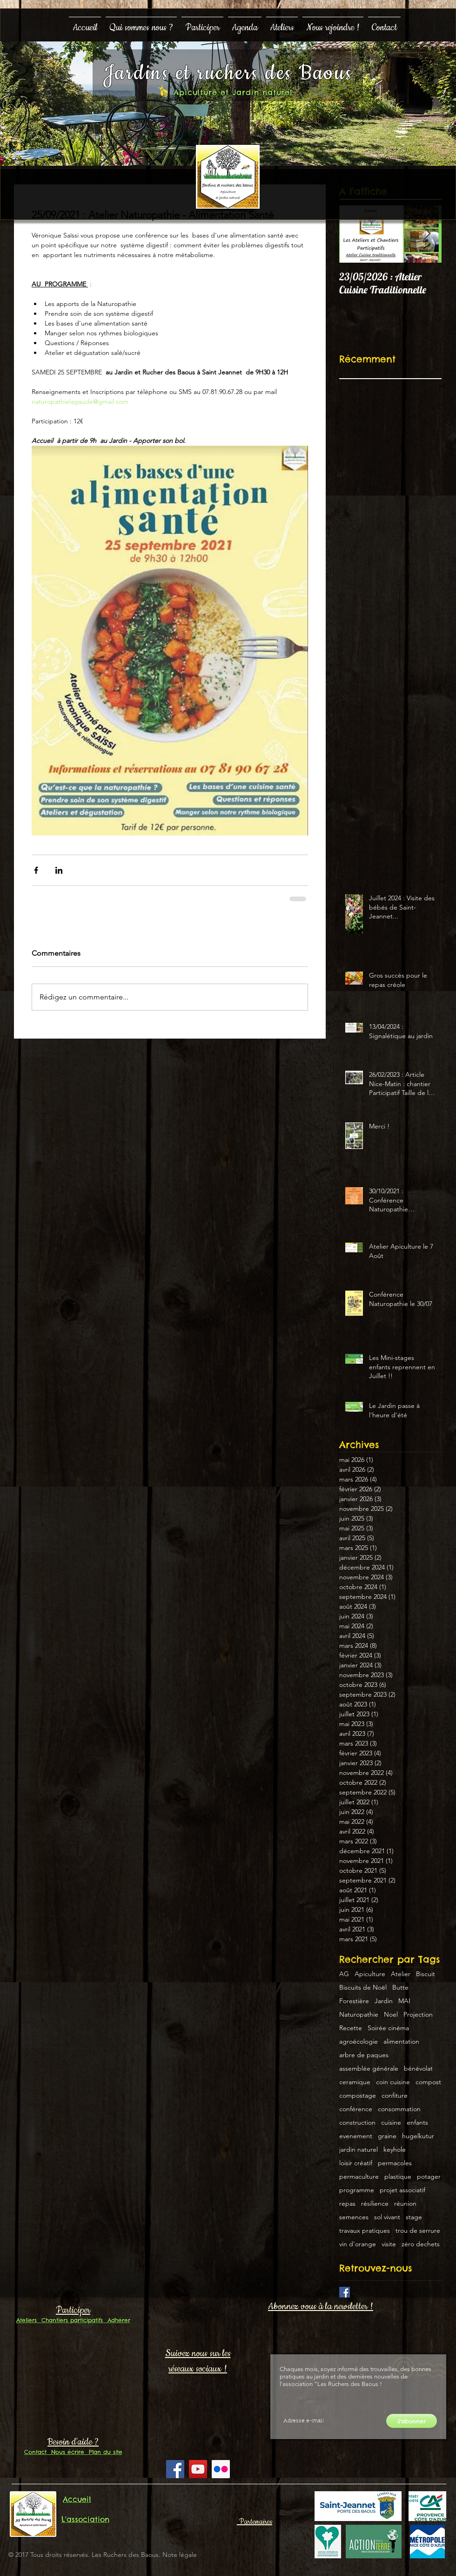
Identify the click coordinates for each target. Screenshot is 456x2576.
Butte (400, 1987)
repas (347, 2204)
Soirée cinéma (388, 2028)
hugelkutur (418, 2136)
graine (387, 2136)
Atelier (400, 1974)
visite (389, 2244)
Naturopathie (358, 2015)
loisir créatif (355, 2163)
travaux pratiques (364, 2231)
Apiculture (370, 1974)
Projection (418, 2015)
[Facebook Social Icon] (175, 2469)
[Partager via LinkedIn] (58, 870)
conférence (355, 2109)
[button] (141, 23)
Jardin (384, 2001)
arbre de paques (364, 2055)
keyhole (394, 2150)
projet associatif (402, 2190)
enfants (417, 2123)
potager (429, 2177)
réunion (405, 2204)
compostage (357, 2096)
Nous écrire (65, 2451)
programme (356, 2190)
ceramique (354, 2082)
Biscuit (425, 1974)
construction (357, 2123)
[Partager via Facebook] (36, 870)
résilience (375, 2204)
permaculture (359, 2177)
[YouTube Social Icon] (198, 2469)
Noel (391, 2015)
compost (428, 2082)
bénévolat (418, 2069)
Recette (350, 2028)
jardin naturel (358, 2150)
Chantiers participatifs (70, 2320)
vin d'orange (357, 2244)
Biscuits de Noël (363, 1987)
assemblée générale (368, 2069)
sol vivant (387, 2217)
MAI (404, 2001)
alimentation (401, 2042)
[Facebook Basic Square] (344, 2292)
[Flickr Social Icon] (221, 2469)
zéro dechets (421, 2244)
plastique (397, 2177)
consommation (399, 2109)
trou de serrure (418, 2231)
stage (414, 2217)
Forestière (354, 2001)
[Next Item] (426, 234)
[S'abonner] (411, 2421)
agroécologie (358, 2042)
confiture (395, 2096)
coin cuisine (393, 2082)
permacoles (395, 2163)
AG (344, 1974)
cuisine (391, 2123)
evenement (355, 2136)
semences (354, 2217)
